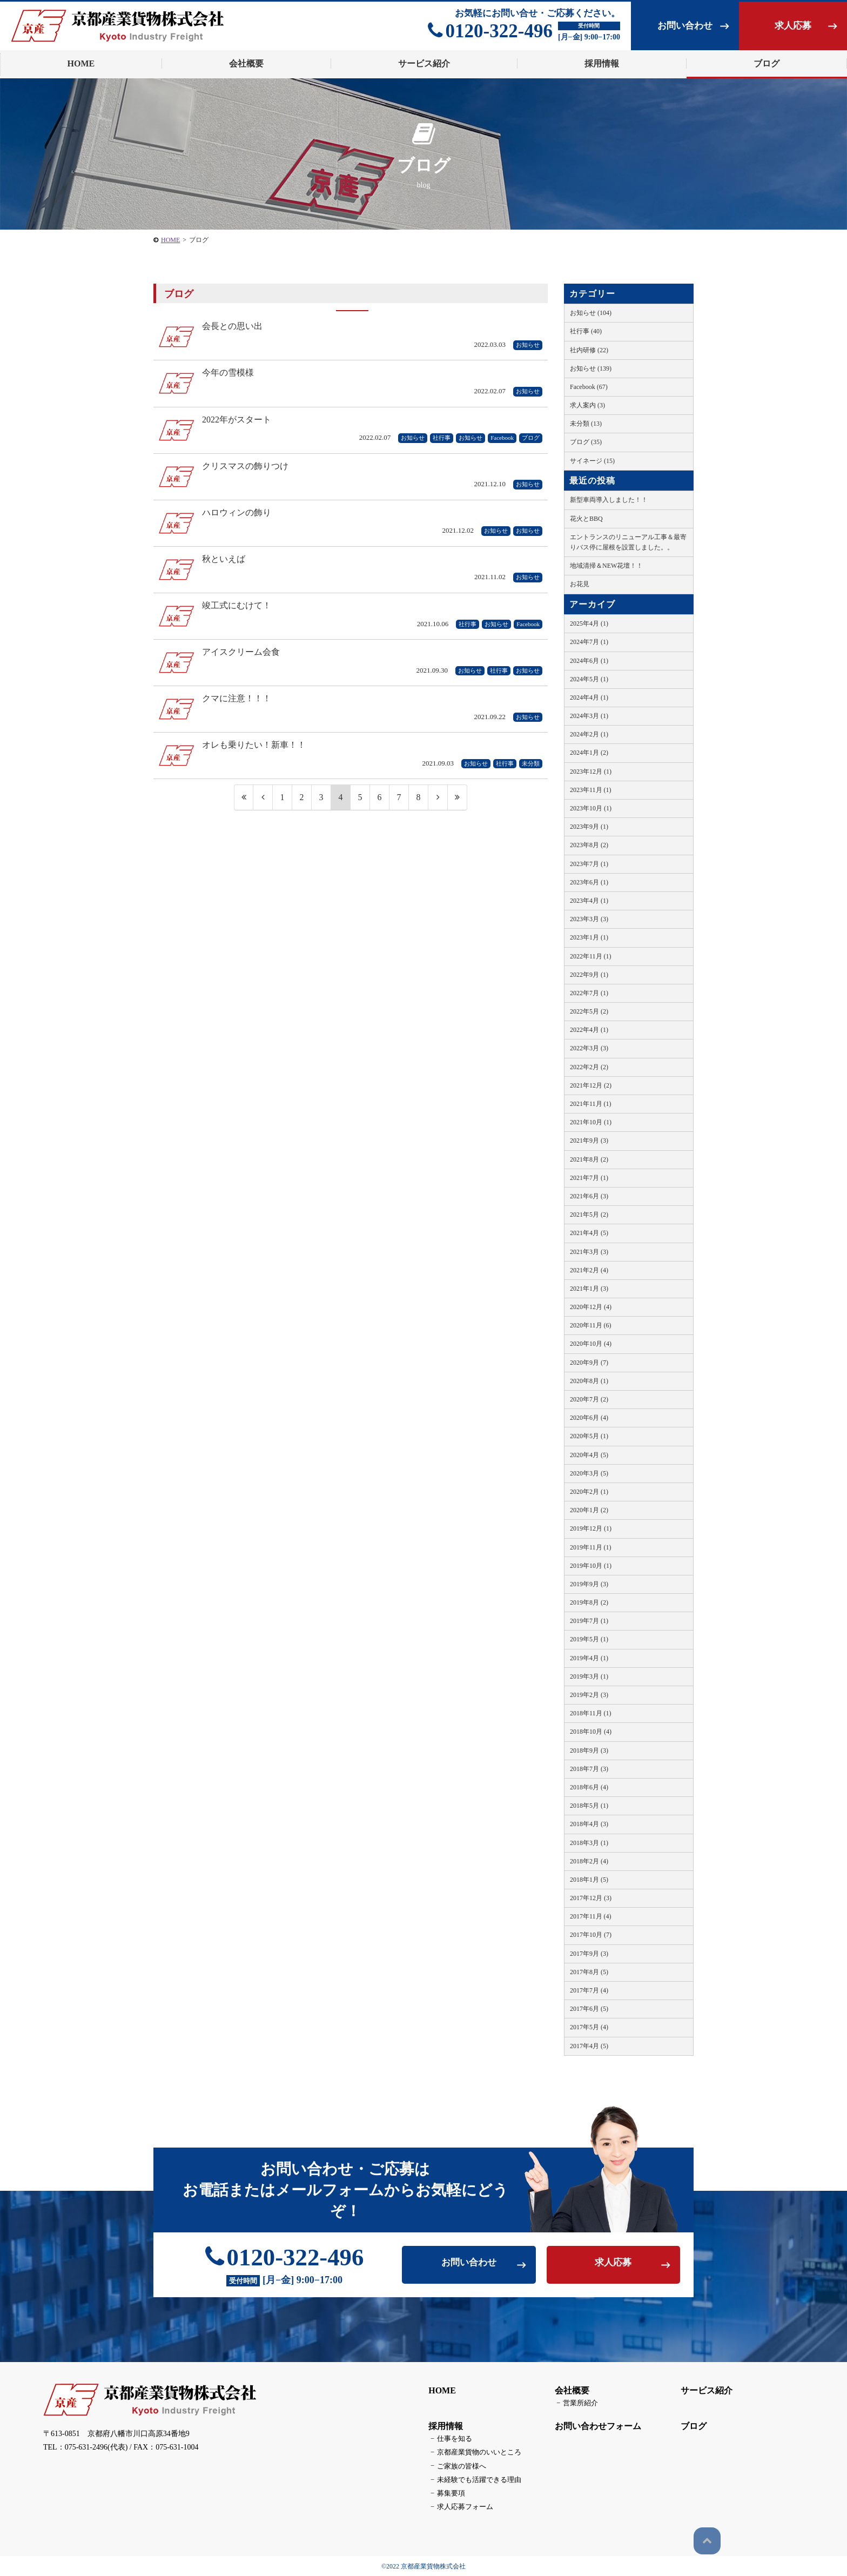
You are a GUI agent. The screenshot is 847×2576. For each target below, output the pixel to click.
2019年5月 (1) (589, 1639)
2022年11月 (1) (590, 956)
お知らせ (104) (590, 313)
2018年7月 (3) (589, 1769)
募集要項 (445, 2493)
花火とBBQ (586, 518)
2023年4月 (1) (589, 900)
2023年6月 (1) (589, 882)
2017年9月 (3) (589, 1953)
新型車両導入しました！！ (609, 500)
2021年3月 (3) (589, 1252)
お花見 (579, 584)
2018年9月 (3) (589, 1750)
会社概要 (569, 2393)
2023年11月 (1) (590, 790)
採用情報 (443, 2428)
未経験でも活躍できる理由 (471, 2480)
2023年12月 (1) (590, 771)
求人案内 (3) (587, 405)
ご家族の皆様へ (455, 2467)
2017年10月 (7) (590, 1934)
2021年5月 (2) (589, 1214)
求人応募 (793, 26)
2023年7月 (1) (589, 864)
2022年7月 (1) (589, 993)
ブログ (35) (586, 442)
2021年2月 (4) (589, 1270)
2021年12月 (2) (590, 1085)
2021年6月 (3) (589, 1196)
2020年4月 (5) (589, 1455)
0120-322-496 (490, 31)
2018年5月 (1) (589, 1805)
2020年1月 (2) (589, 1510)
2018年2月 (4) (589, 1861)
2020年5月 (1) (589, 1436)
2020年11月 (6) (590, 1325)
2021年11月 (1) (590, 1104)
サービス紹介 (704, 2393)
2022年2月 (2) (589, 1067)
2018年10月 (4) (590, 1731)
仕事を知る (448, 2441)
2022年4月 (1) (589, 1030)
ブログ (766, 63)
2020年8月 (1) (589, 1381)
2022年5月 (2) (589, 1011)
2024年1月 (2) (589, 752)
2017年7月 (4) (589, 1990)
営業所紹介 (574, 2406)
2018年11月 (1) (590, 1713)
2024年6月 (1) (589, 661)
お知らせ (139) (590, 368)
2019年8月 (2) (589, 1602)
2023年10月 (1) (590, 808)
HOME (439, 2393)
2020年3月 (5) (589, 1473)
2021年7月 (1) (589, 1178)
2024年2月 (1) (589, 734)
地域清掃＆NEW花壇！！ (606, 565)
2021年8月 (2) (589, 1159)
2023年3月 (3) (589, 919)
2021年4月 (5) (589, 1233)
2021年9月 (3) (589, 1140)
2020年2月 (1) (589, 1491)
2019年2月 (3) (589, 1695)
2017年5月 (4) (589, 2027)
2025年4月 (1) (589, 623)
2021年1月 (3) (589, 1288)
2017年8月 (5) (589, 1972)
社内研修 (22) (589, 350)
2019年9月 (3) (589, 1584)
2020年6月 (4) (589, 1417)
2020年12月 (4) (590, 1307)
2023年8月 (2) (589, 845)
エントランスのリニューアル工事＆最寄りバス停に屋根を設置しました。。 (628, 542)
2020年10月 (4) (590, 1343)
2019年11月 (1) (590, 1547)
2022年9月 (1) (589, 974)
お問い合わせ (684, 26)
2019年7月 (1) (589, 1621)
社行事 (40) (586, 331)
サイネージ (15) (592, 461)
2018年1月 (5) (589, 1879)
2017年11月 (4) (590, 1916)
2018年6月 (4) (589, 1787)
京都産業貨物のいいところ (471, 2454)
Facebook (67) (589, 387)
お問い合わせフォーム (595, 2428)
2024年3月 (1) (589, 716)
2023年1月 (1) (589, 937)
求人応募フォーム (458, 2506)
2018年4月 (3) (589, 1824)
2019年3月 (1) (589, 1676)
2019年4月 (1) (589, 1658)
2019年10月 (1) (590, 1565)
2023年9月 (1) (589, 826)
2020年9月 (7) (589, 1362)
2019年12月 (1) (590, 1528)
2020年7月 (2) (589, 1399)
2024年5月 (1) (589, 679)
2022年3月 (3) (589, 1048)
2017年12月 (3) (590, 1898)
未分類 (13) (586, 423)
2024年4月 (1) (589, 697)
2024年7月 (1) (589, 642)
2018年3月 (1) (589, 1843)
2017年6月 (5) (589, 2009)
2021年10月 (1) (590, 1122)
